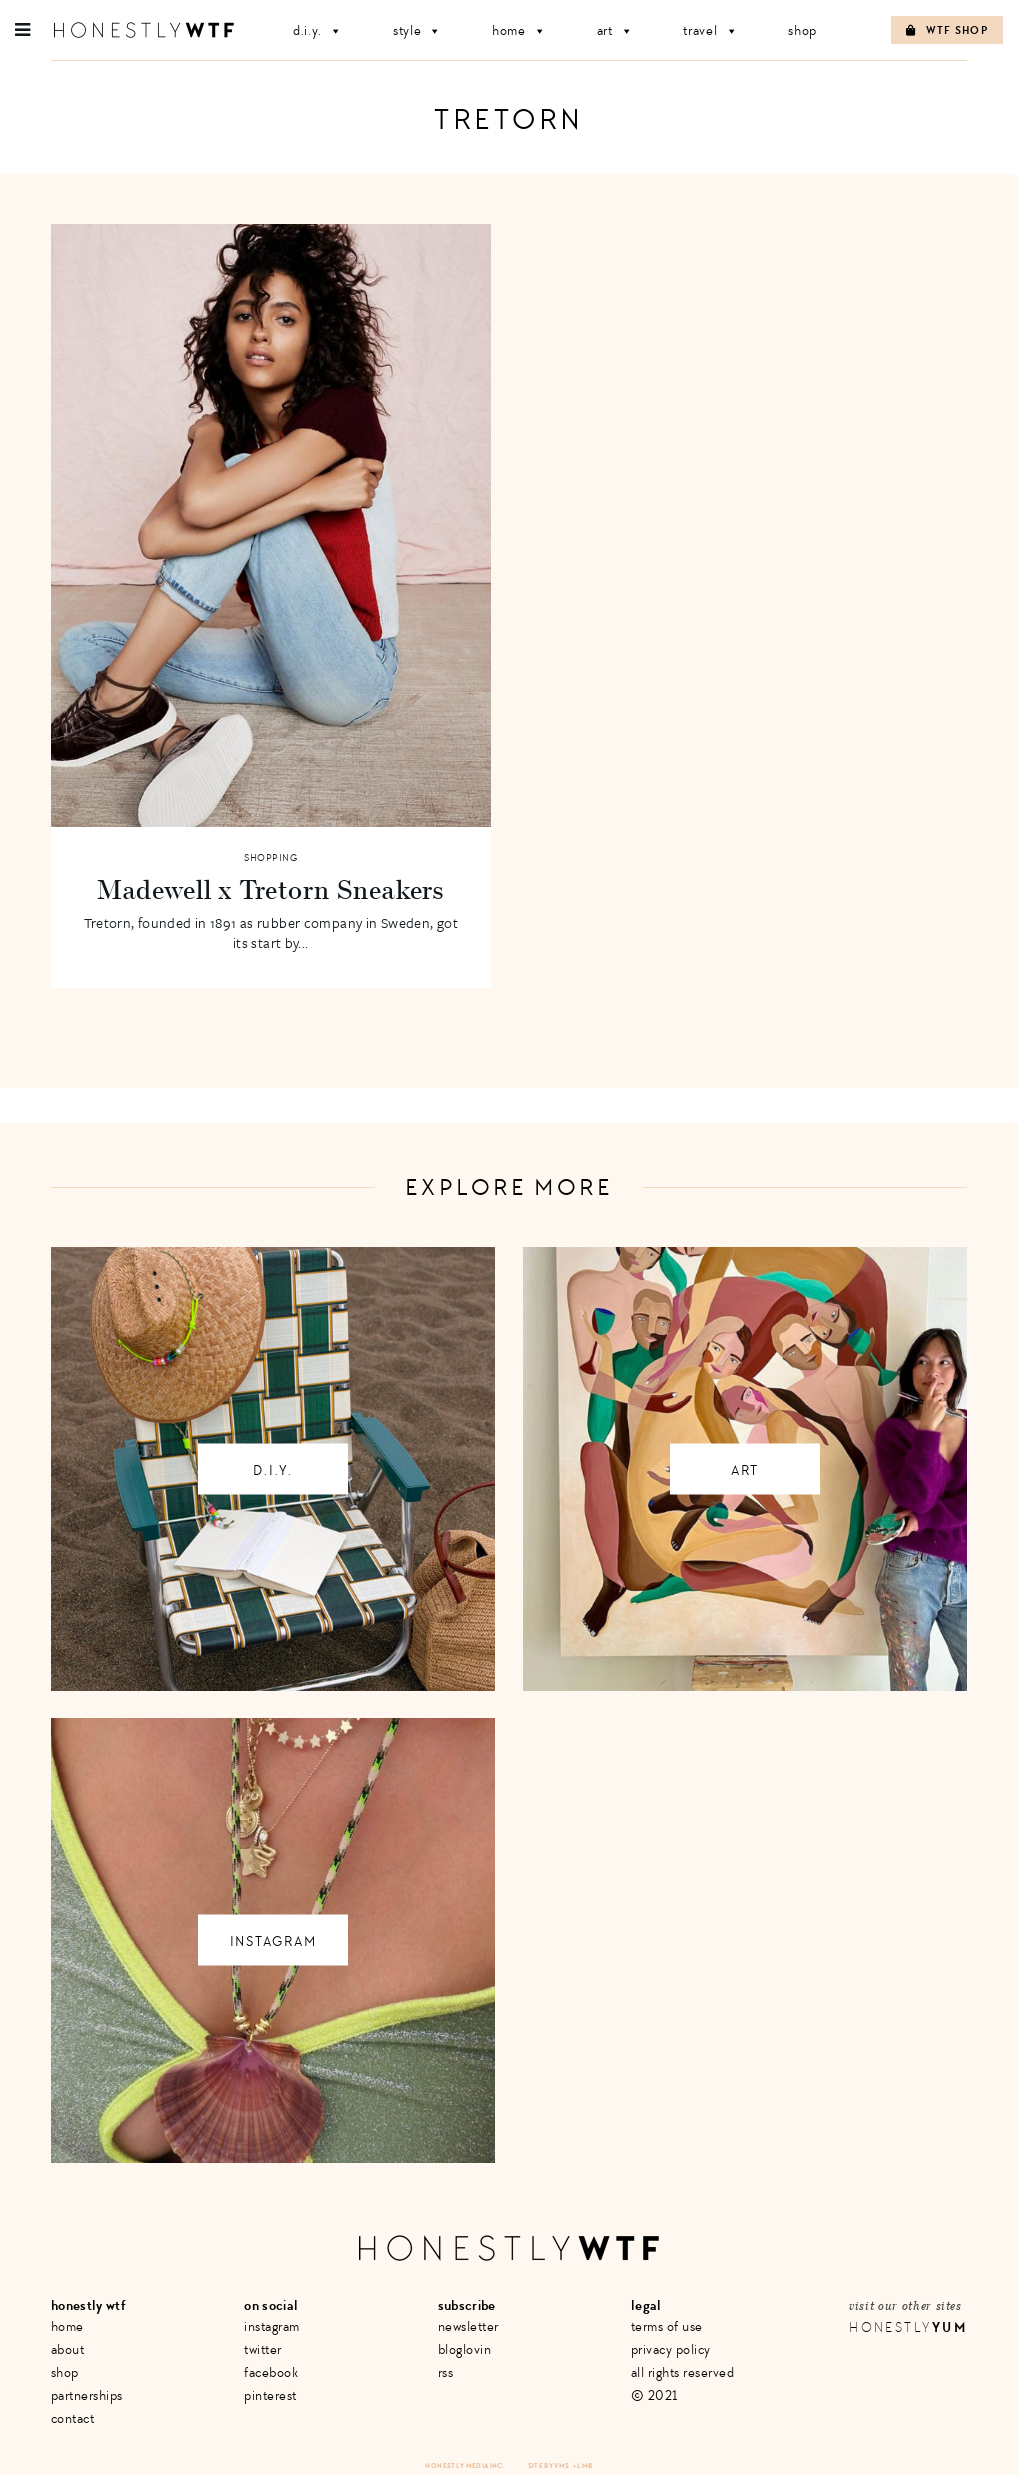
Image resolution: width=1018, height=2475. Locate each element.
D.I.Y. (318, 30)
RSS (446, 2372)
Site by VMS (549, 2465)
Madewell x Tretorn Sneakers (271, 889)
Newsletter (468, 2326)
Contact (73, 2418)
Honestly (908, 2327)
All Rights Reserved (683, 2372)
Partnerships (87, 2395)
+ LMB (583, 2465)
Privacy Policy (671, 2349)
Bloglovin (465, 2349)
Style (417, 30)
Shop (802, 30)
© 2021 (654, 2395)
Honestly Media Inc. (464, 2465)
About (68, 2349)
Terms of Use (667, 2326)
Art (615, 30)
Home (519, 30)
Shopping (270, 858)
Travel (710, 30)
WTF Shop (947, 30)
